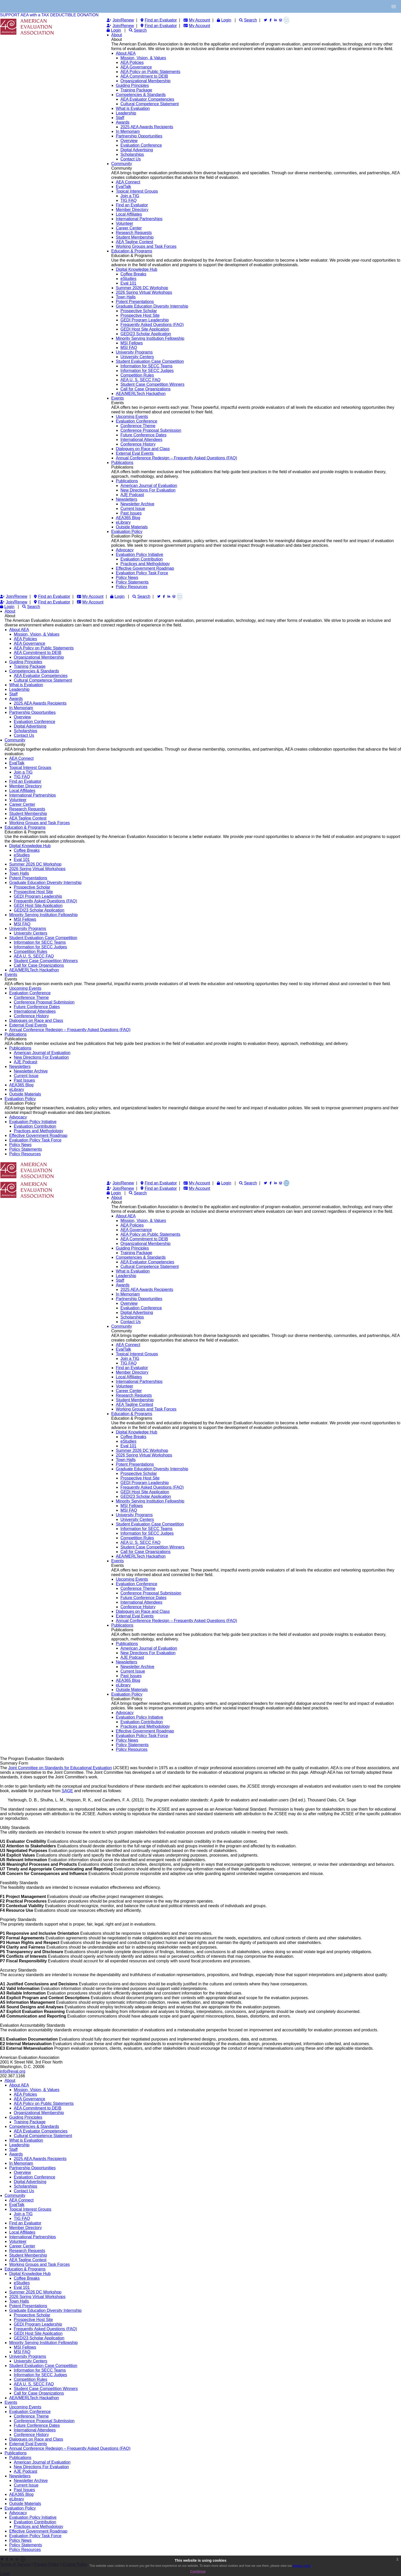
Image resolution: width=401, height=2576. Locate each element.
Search (248, 20)
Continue (198, 2571)
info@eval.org (12, 2071)
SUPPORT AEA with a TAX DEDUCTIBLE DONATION (49, 15)
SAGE (67, 1791)
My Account (197, 20)
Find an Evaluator (159, 20)
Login (224, 20)
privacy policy (302, 2566)
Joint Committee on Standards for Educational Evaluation (60, 1768)
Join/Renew (120, 20)
